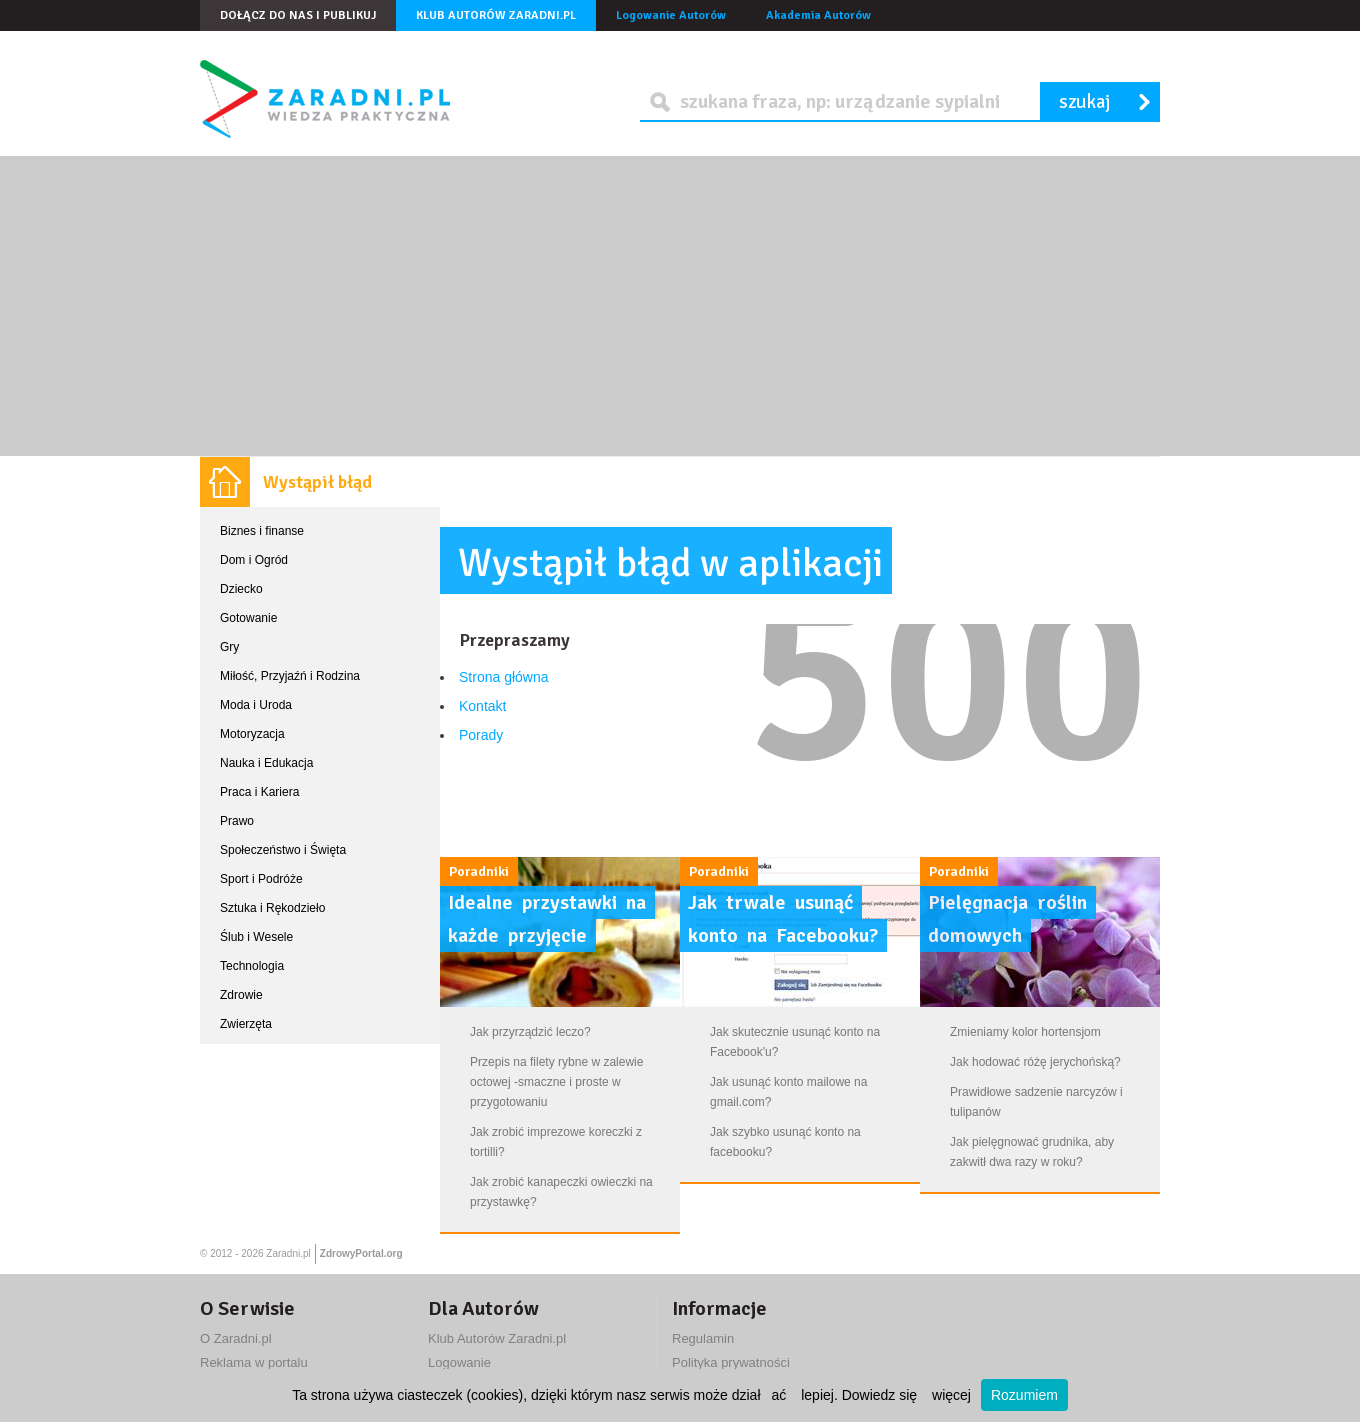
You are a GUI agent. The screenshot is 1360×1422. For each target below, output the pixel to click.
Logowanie (459, 1362)
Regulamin (703, 1338)
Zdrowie (241, 995)
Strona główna (504, 677)
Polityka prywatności (731, 1362)
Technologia (252, 966)
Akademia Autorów (818, 15)
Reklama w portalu (254, 1362)
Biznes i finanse (262, 531)
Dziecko (241, 589)
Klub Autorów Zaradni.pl (496, 15)
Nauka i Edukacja (266, 763)
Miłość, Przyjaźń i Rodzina (290, 676)
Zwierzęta (246, 1024)
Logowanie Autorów (671, 15)
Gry (229, 647)
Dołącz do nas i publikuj (298, 15)
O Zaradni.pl (236, 1338)
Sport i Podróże (261, 879)
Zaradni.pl (288, 1253)
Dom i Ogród (254, 560)
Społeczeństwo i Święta (283, 850)
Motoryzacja (252, 734)
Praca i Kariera (259, 792)
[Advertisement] (680, 306)
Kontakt (482, 706)
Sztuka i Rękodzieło (272, 908)
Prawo (237, 821)
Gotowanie (248, 618)
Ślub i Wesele (256, 937)
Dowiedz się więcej (906, 1395)
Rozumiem (1024, 1395)
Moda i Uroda (256, 705)
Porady (481, 735)
